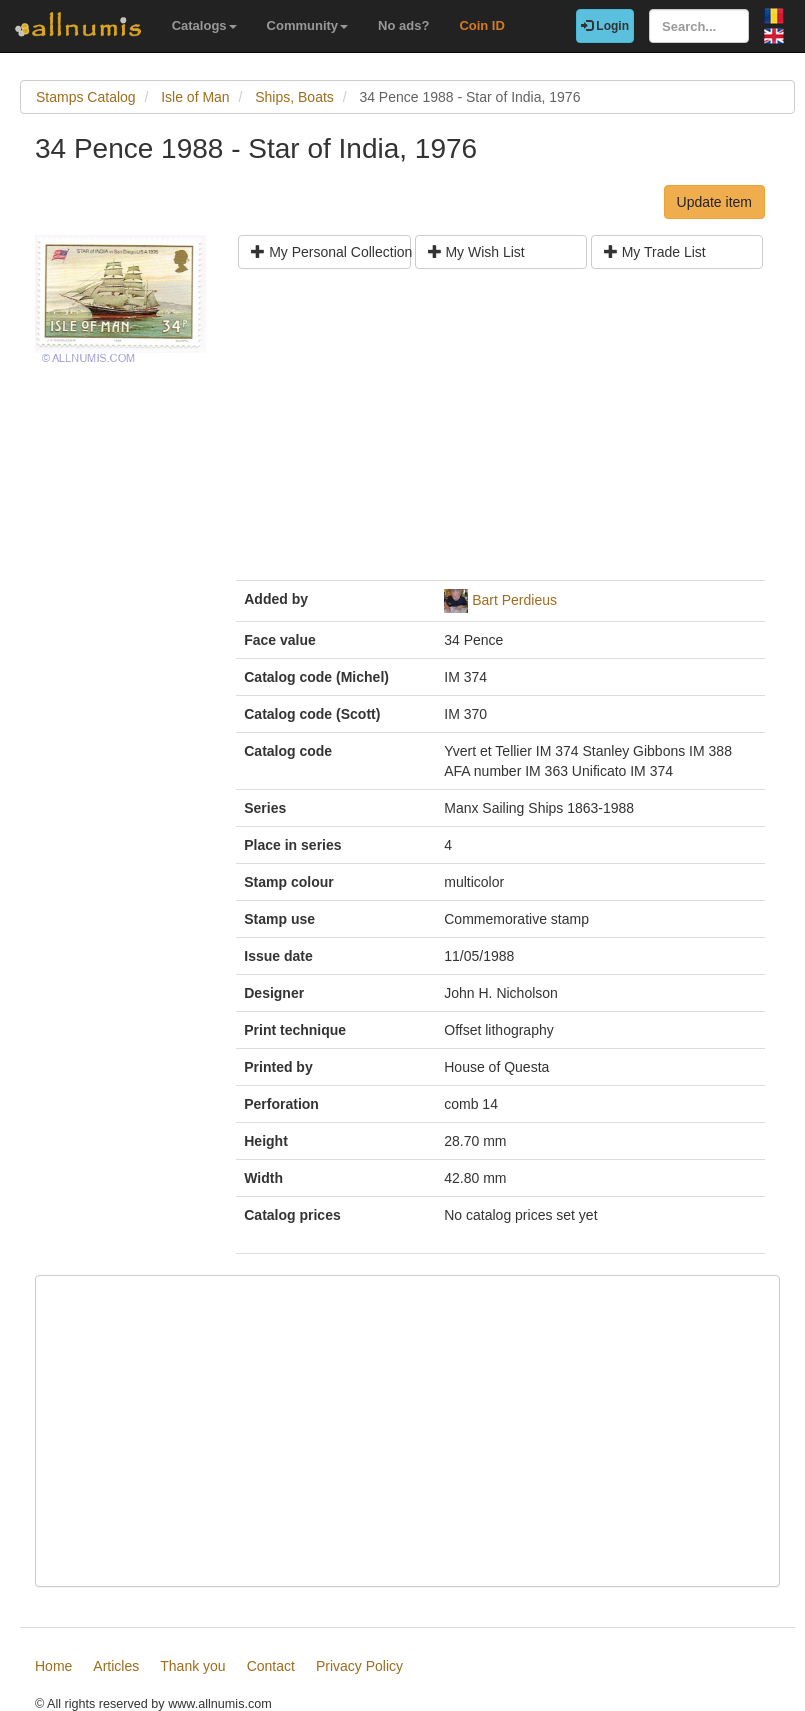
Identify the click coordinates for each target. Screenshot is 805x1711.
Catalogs (204, 25)
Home (53, 1666)
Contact (271, 1666)
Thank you (192, 1666)
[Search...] (699, 26)
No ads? (403, 25)
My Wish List (476, 252)
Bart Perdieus (514, 600)
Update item (714, 202)
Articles (116, 1666)
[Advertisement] (500, 432)
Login (605, 26)
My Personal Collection (330, 252)
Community (308, 25)
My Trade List (655, 252)
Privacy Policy (359, 1666)
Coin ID (482, 25)
